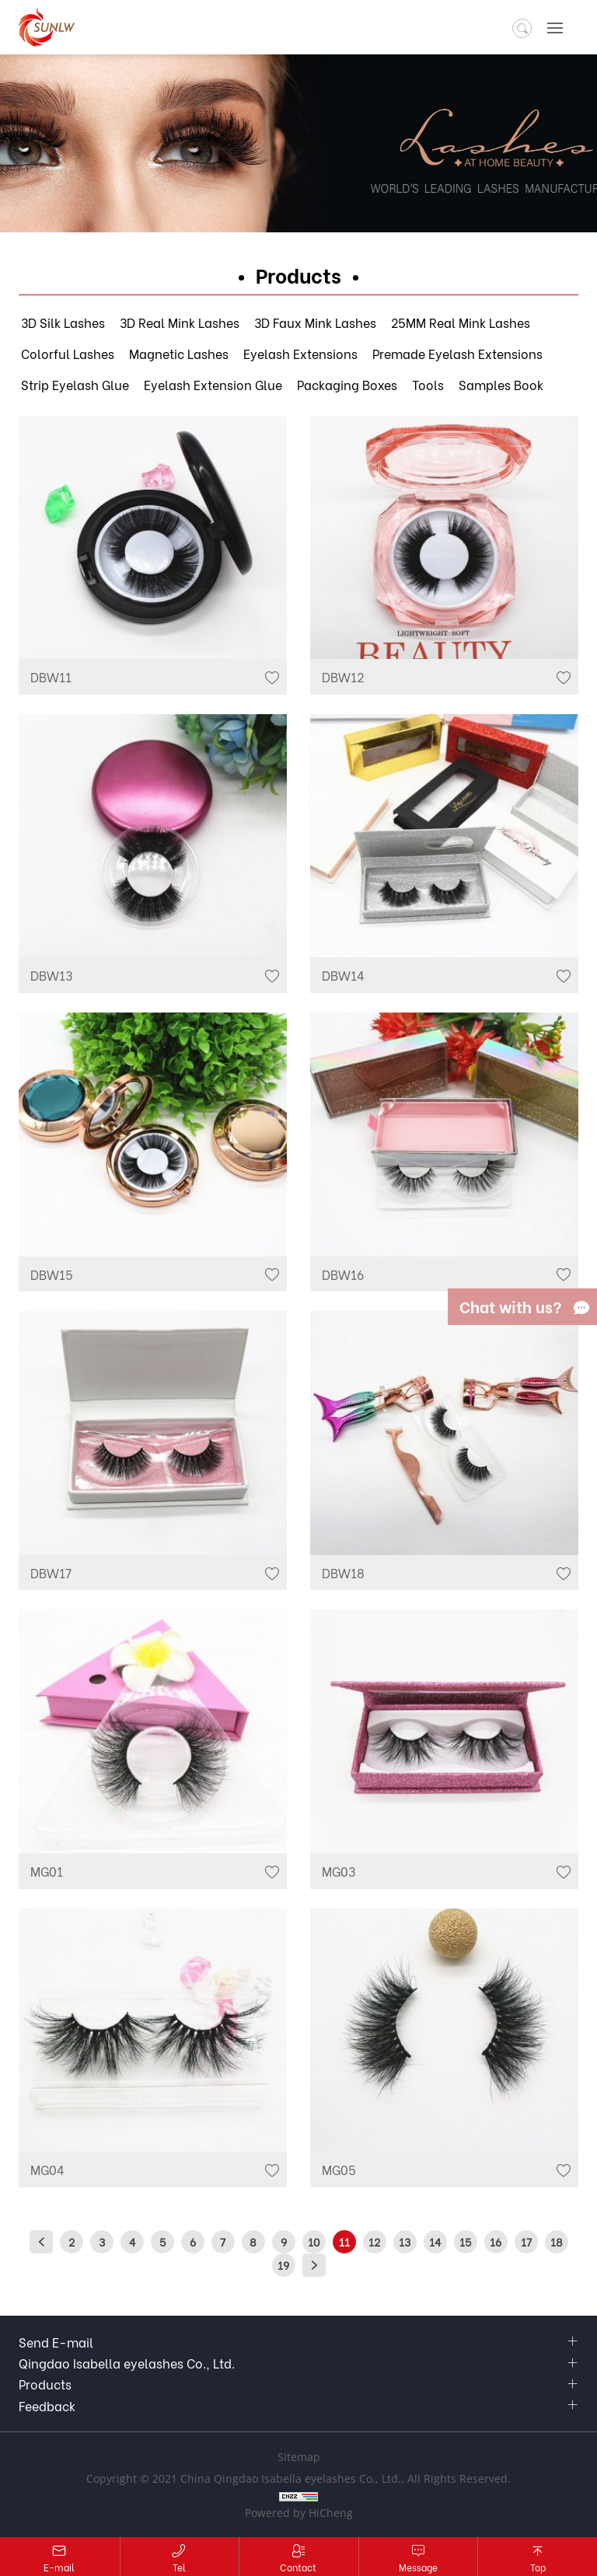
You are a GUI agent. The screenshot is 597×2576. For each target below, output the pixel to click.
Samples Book (501, 384)
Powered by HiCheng (299, 2512)
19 (283, 2265)
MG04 (47, 2169)
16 (495, 2241)
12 (374, 2241)
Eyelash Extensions (300, 353)
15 (465, 2241)
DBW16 (343, 1274)
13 (404, 2241)
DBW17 (51, 1572)
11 (344, 2241)
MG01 (46, 1871)
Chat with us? (510, 1306)
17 (526, 2241)
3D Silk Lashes (63, 322)
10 (313, 2241)
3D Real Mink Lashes (179, 322)
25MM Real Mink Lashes (460, 322)
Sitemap (299, 2456)
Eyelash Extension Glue (213, 384)
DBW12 (343, 676)
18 (556, 2241)
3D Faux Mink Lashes (315, 322)
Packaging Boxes (347, 384)
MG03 (338, 1871)
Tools (428, 384)
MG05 (339, 2169)
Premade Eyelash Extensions (457, 353)
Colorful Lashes (67, 353)
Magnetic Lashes (179, 353)
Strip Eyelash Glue (75, 384)
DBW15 (51, 1274)
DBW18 (343, 1572)
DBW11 (51, 676)
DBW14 (343, 975)
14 (435, 2241)
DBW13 (51, 975)
